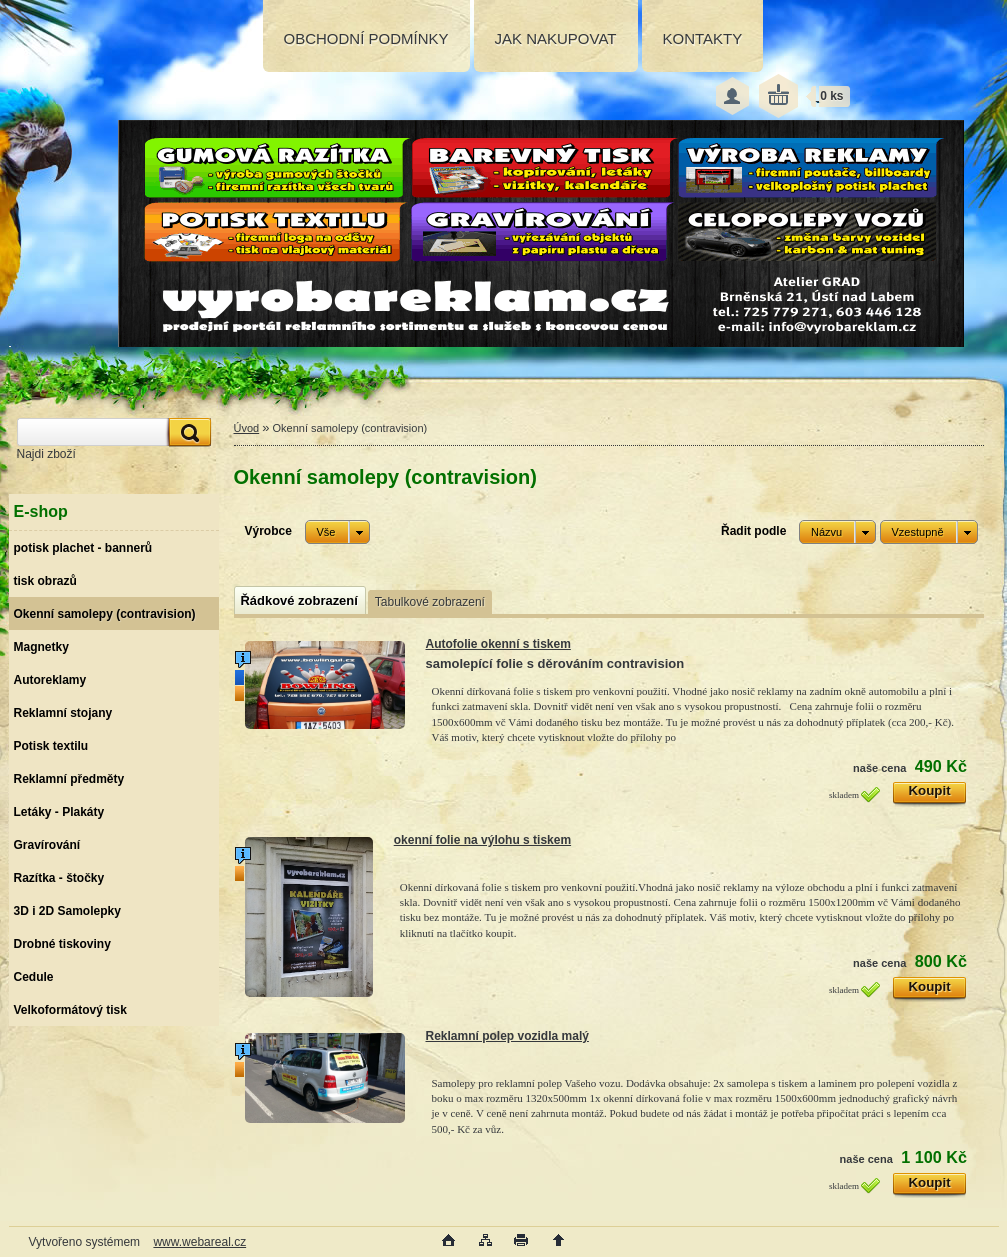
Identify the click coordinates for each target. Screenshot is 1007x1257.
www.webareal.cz (199, 1242)
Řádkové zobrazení (299, 600)
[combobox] (837, 532)
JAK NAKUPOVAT (556, 38)
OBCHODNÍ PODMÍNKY (366, 38)
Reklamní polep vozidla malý (507, 1036)
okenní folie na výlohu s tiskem (482, 840)
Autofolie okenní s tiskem (498, 644)
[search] (187, 432)
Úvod (247, 428)
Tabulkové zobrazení (430, 602)
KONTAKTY (703, 38)
